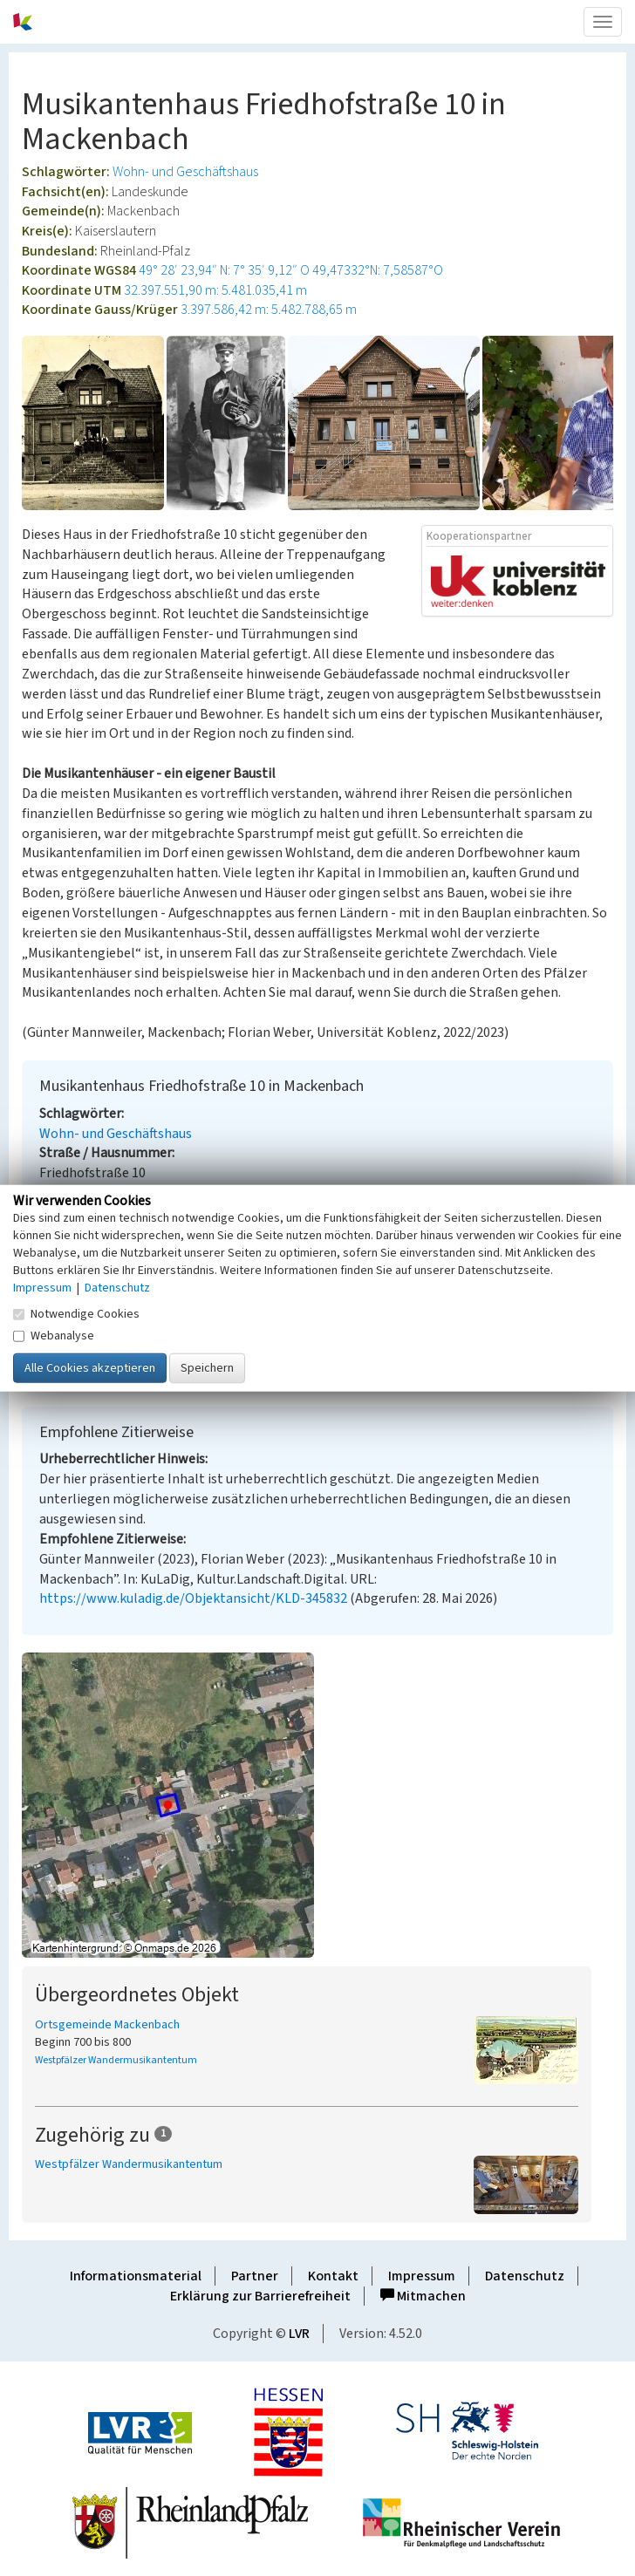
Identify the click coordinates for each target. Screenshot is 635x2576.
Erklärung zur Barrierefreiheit (260, 2296)
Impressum (421, 2276)
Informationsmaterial (135, 2276)
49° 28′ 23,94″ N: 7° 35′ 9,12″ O (224, 270)
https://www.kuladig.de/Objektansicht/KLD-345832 (193, 1598)
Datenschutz (524, 2276)
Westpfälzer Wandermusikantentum (116, 2060)
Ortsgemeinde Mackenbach (107, 2025)
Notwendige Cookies (76, 1313)
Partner (254, 2276)
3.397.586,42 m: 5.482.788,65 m (269, 309)
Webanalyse (53, 1335)
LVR (299, 2333)
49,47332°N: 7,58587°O (377, 270)
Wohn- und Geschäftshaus (185, 171)
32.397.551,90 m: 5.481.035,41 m (215, 290)
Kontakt (333, 2276)
